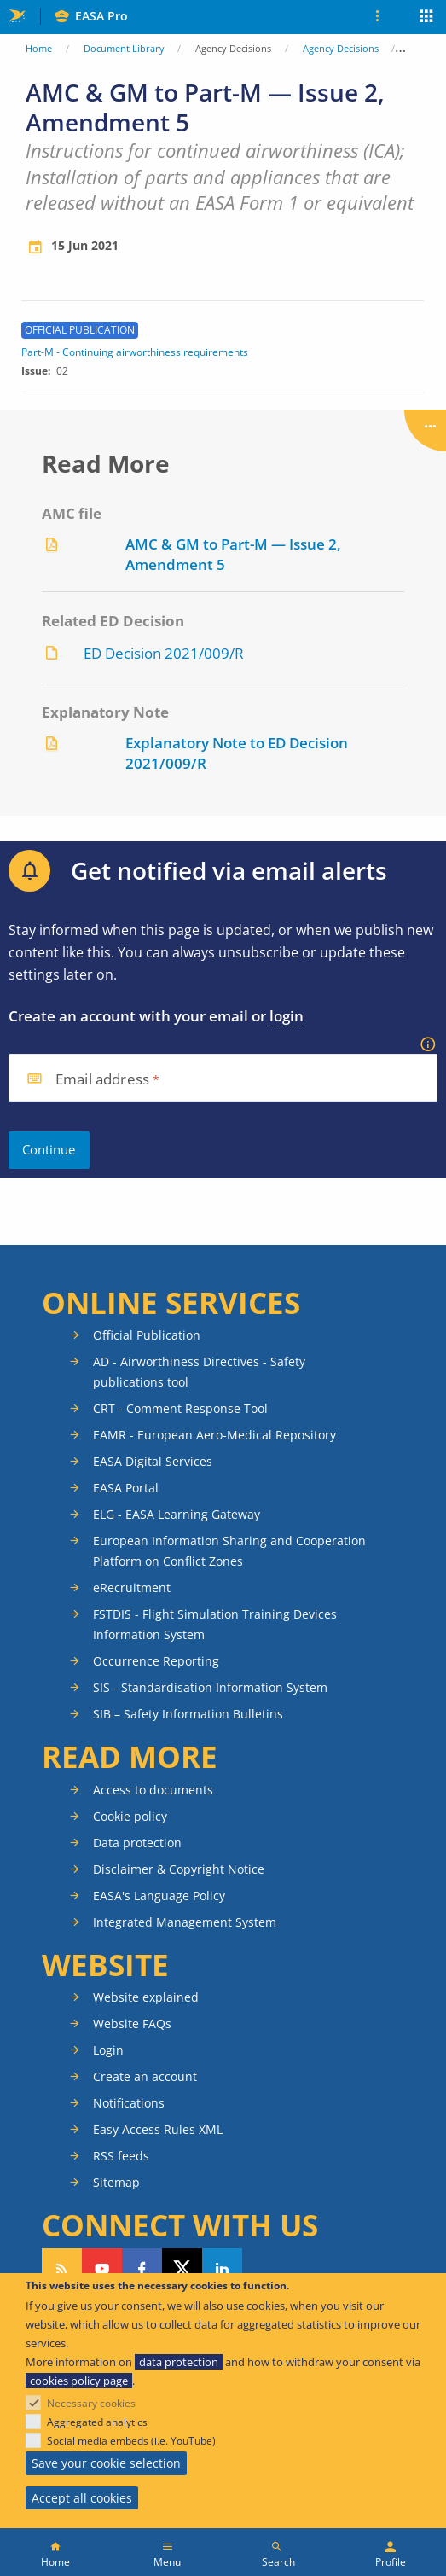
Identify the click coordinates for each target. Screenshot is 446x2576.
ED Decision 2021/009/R (164, 653)
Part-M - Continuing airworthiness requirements (134, 352)
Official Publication (146, 1335)
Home (39, 48)
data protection (178, 2362)
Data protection (137, 1843)
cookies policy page (79, 2380)
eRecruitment (132, 1587)
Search (278, 2562)
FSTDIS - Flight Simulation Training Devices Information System (215, 1624)
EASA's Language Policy (159, 1895)
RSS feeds (121, 2156)
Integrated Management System (184, 1922)
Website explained (146, 1997)
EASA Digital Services (152, 1461)
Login (108, 2050)
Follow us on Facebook (142, 2268)
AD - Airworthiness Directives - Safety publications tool (199, 1371)
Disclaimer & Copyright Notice (178, 1869)
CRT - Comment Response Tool (180, 1408)
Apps (427, 18)
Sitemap (116, 2182)
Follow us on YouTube (102, 2268)
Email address (102, 1080)
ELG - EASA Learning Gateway (176, 1514)
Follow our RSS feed (62, 2268)
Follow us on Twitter (182, 2268)
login (286, 1016)
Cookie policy (130, 1816)
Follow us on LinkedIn (222, 2268)
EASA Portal (126, 1488)
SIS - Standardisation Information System (210, 1687)
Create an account (145, 2076)
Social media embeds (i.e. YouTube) (131, 2441)
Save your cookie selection (106, 2463)
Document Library (124, 48)
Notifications (129, 2103)
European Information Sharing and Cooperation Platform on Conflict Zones (229, 1550)
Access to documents (153, 1790)
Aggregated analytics (97, 2422)
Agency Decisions (341, 48)
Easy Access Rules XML (158, 2129)
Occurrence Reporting (156, 1661)
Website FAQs (132, 2023)
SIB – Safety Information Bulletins (188, 1714)
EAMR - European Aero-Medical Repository (214, 1435)
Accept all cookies (82, 2498)
